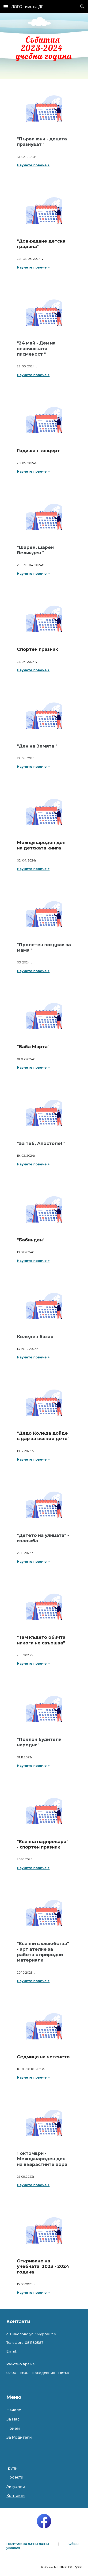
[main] (44, 46)
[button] (5, 6)
